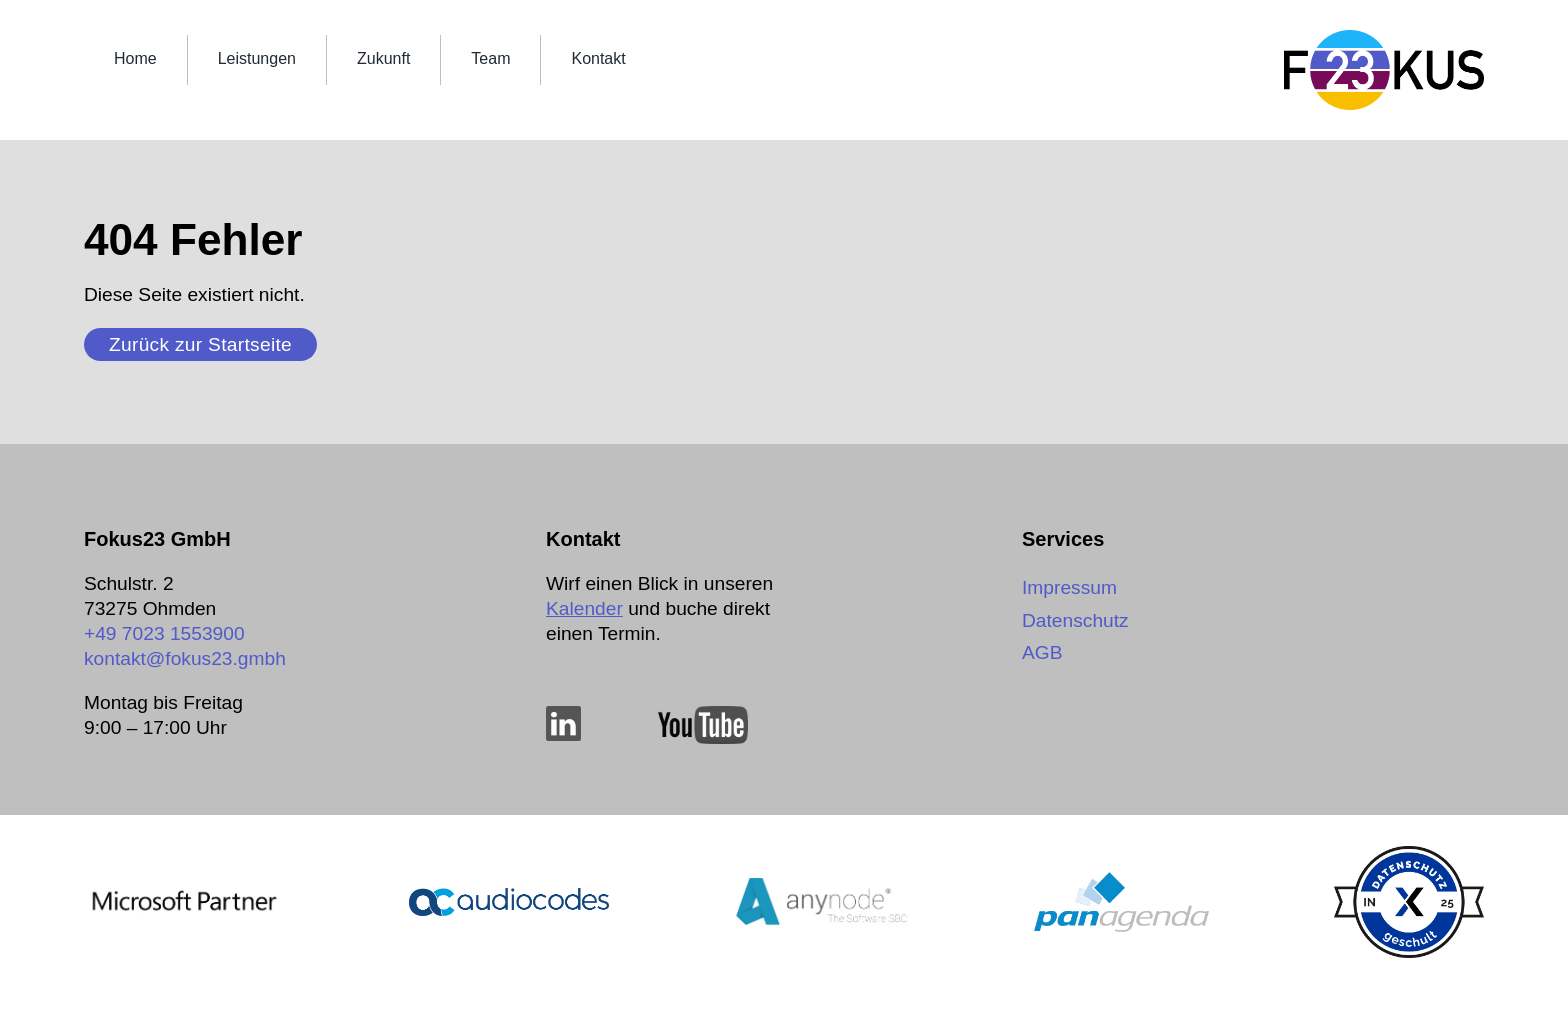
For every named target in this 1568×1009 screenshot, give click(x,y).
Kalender (584, 608)
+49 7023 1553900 (164, 633)
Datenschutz (1075, 620)
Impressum (1069, 587)
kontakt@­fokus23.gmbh (185, 658)
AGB (1042, 652)
